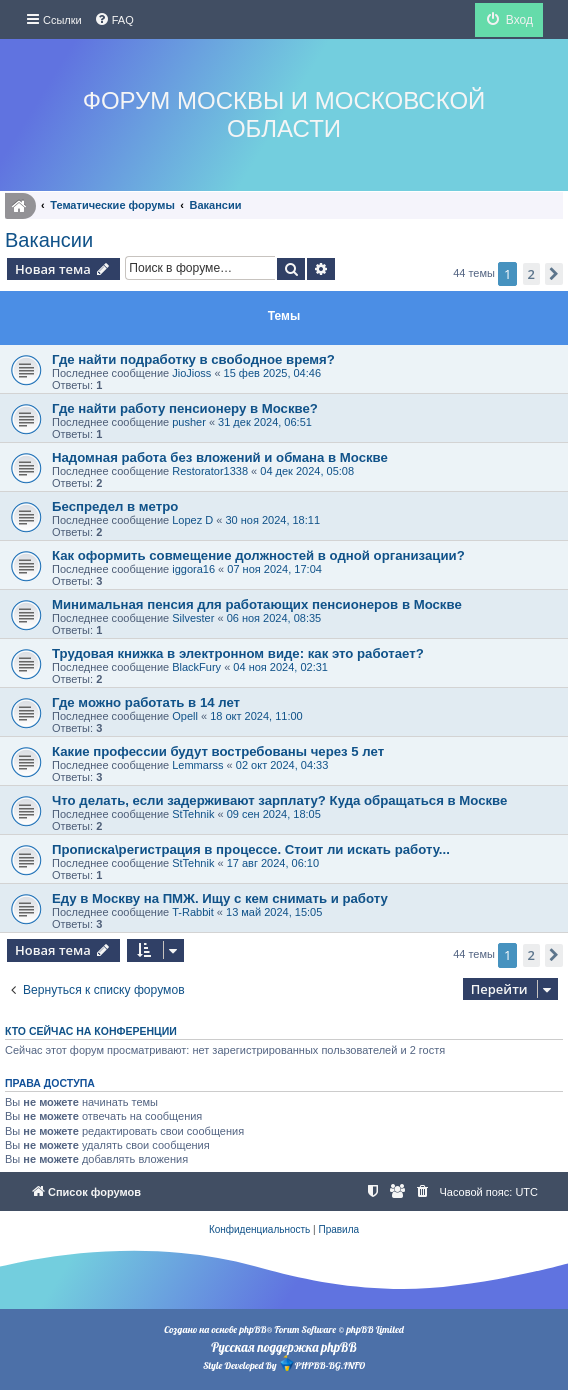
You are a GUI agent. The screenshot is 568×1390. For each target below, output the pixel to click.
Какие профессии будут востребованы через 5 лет (218, 751)
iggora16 (193, 569)
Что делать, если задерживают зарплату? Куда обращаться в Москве (279, 800)
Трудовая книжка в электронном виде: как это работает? (238, 653)
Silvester (193, 618)
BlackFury (196, 667)
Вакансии (49, 240)
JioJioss (191, 373)
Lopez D (192, 520)
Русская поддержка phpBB (283, 1347)
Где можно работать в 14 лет (146, 702)
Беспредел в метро (115, 506)
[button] (554, 274)
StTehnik (193, 814)
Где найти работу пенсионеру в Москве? (185, 408)
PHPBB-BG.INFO (322, 1363)
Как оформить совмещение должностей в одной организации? (258, 555)
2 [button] (531, 274)
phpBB (252, 1329)
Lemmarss (197, 765)
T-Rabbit (193, 912)
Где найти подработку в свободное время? (193, 359)
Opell (185, 716)
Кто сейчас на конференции (91, 1031)
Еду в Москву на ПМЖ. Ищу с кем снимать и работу (220, 898)
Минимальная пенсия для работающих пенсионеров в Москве (257, 604)
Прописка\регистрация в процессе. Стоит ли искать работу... (251, 849)
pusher (189, 422)
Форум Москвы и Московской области (284, 114)
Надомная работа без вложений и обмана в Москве (220, 457)
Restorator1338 (210, 471)
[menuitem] (114, 20)
